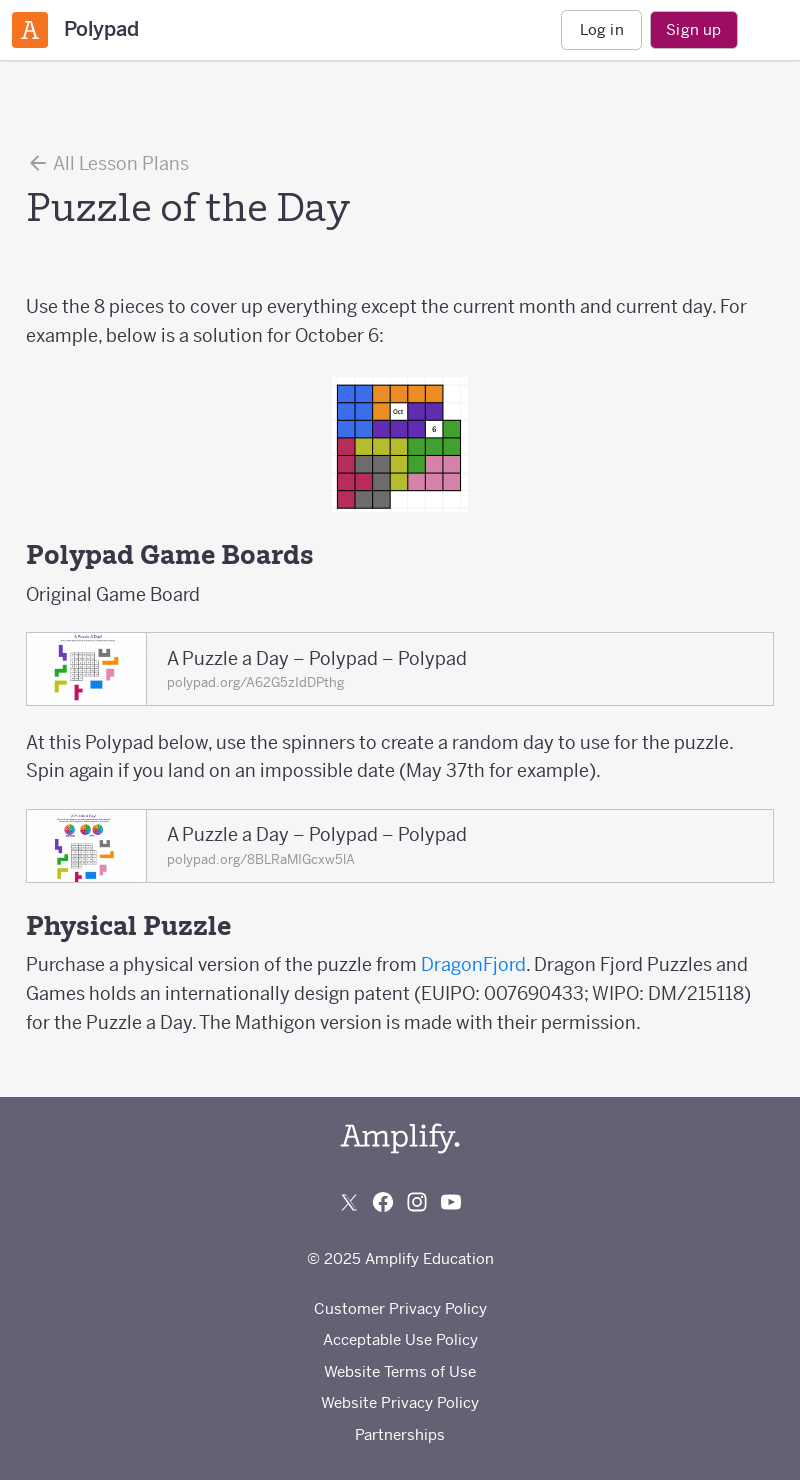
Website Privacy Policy (400, 1402)
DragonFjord (473, 964)
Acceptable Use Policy (400, 1339)
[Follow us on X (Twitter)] (349, 1202)
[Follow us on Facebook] (383, 1202)
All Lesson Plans (107, 163)
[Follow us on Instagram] (417, 1202)
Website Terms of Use (400, 1371)
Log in (602, 29)
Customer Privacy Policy (400, 1308)
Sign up (693, 29)
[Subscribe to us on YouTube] (451, 1202)
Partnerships (400, 1434)
